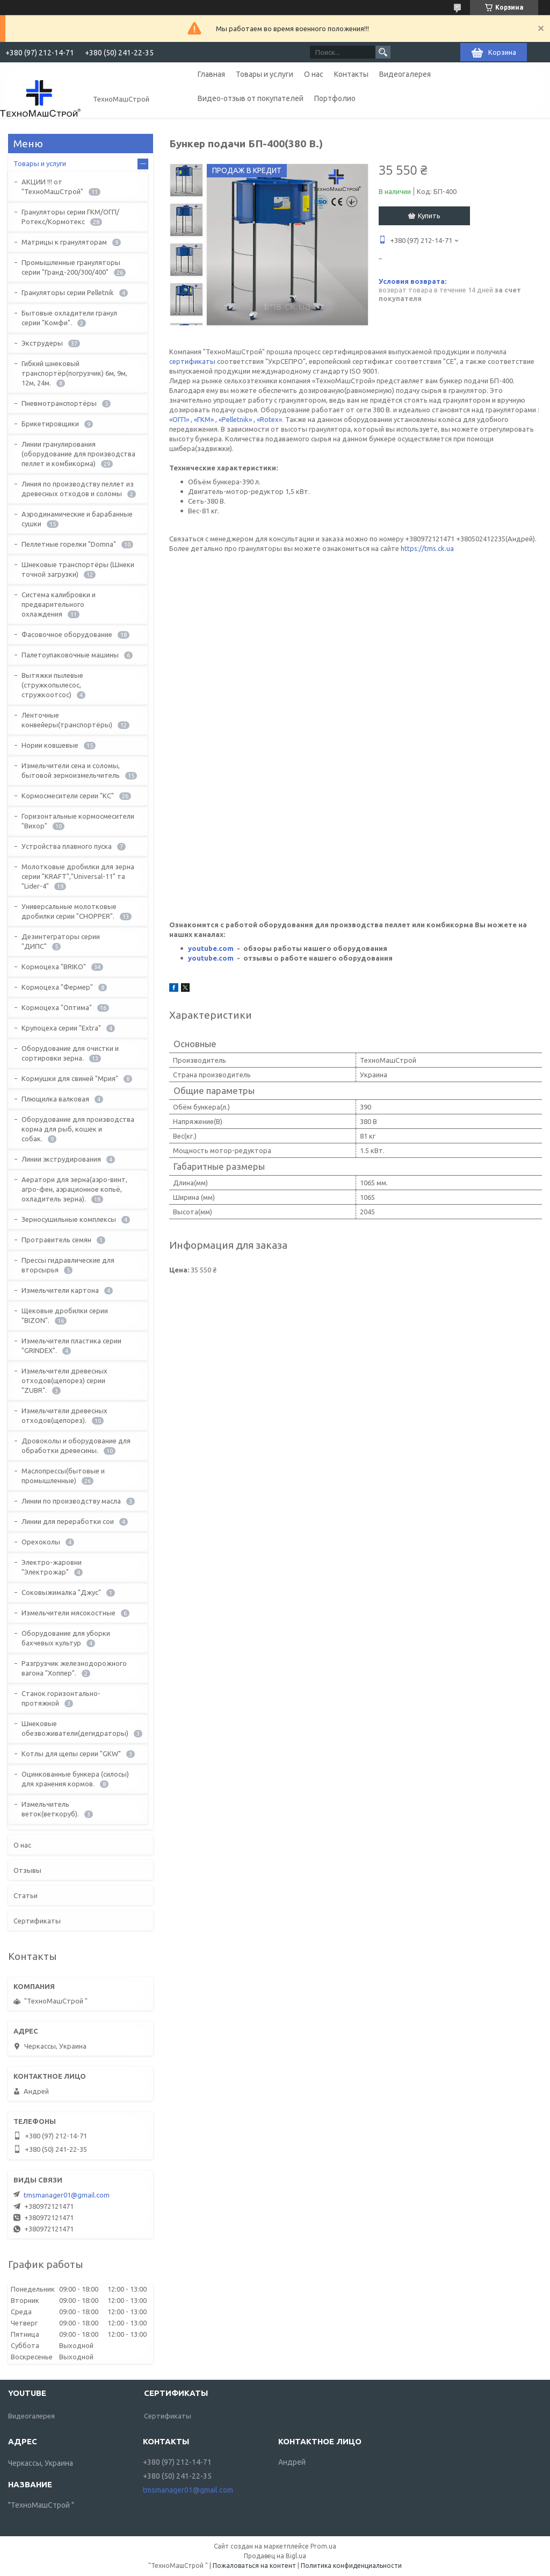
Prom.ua (323, 2546)
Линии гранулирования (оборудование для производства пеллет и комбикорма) (78, 453)
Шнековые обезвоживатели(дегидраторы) (74, 1728)
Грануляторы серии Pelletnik (67, 292)
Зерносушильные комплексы (68, 1219)
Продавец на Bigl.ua (275, 2555)
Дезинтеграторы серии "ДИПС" (60, 941)
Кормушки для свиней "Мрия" (69, 1078)
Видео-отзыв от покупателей (250, 98)
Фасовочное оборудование (66, 634)
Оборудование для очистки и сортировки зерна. (70, 1053)
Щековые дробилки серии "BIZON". (64, 1315)
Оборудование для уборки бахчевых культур (65, 1638)
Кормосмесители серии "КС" (67, 795)
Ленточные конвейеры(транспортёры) (66, 719)
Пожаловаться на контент (254, 2565)
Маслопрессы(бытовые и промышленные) (63, 1475)
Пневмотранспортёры (59, 403)
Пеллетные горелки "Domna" (68, 544)
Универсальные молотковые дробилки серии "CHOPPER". (69, 911)
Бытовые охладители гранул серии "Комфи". (69, 317)
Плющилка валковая (55, 1099)
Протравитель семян (56, 1239)
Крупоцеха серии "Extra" (61, 1028)
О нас (313, 74)
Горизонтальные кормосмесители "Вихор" (77, 820)
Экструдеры (42, 343)
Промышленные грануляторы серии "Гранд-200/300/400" (70, 267)
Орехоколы (40, 1541)
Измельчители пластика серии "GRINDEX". (71, 1345)
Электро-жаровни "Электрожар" (51, 1567)
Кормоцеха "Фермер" (57, 987)
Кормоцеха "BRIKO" (53, 966)
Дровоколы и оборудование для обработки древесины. (76, 1445)
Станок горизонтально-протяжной (60, 1698)
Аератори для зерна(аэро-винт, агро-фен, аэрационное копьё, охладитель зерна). (74, 1189)
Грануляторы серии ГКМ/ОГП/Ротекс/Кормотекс (70, 216)
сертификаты (193, 361)
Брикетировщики (50, 423)
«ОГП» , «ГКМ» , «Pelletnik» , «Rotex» (225, 419)
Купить (429, 215)
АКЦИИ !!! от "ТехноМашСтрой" (52, 186)
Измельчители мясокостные (68, 1612)
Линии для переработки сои (67, 1521)
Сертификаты (37, 1920)
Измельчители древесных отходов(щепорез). (64, 1415)
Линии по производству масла (71, 1501)
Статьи (25, 1895)
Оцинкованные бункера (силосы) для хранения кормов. (75, 1778)
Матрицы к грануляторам (64, 242)
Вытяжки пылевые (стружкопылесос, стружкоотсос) (52, 684)
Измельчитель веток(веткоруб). (50, 1808)
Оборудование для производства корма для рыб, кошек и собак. (77, 1128)
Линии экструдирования (61, 1159)
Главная (211, 74)
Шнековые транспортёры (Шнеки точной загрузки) (77, 569)
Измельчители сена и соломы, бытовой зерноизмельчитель (70, 770)
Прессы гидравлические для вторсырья (67, 1264)
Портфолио (335, 98)
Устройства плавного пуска (66, 846)
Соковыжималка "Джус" (61, 1592)
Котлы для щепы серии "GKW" (71, 1753)
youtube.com (211, 948)
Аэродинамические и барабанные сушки (77, 518)
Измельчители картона (60, 1290)
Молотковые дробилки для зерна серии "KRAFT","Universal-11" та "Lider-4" (77, 876)
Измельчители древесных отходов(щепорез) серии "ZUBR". (64, 1380)
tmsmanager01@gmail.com (67, 2195)
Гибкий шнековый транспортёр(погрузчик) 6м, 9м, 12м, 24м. (74, 373)
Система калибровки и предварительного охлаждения (58, 604)
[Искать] (382, 52)
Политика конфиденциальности (351, 2565)
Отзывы (27, 1870)
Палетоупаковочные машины (70, 655)
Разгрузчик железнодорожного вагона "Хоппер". (74, 1668)
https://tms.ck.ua (319, 719)
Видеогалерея (405, 74)
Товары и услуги (264, 74)
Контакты (351, 74)
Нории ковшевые (49, 745)
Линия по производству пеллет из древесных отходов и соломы (77, 488)
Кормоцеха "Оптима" (56, 1007)
